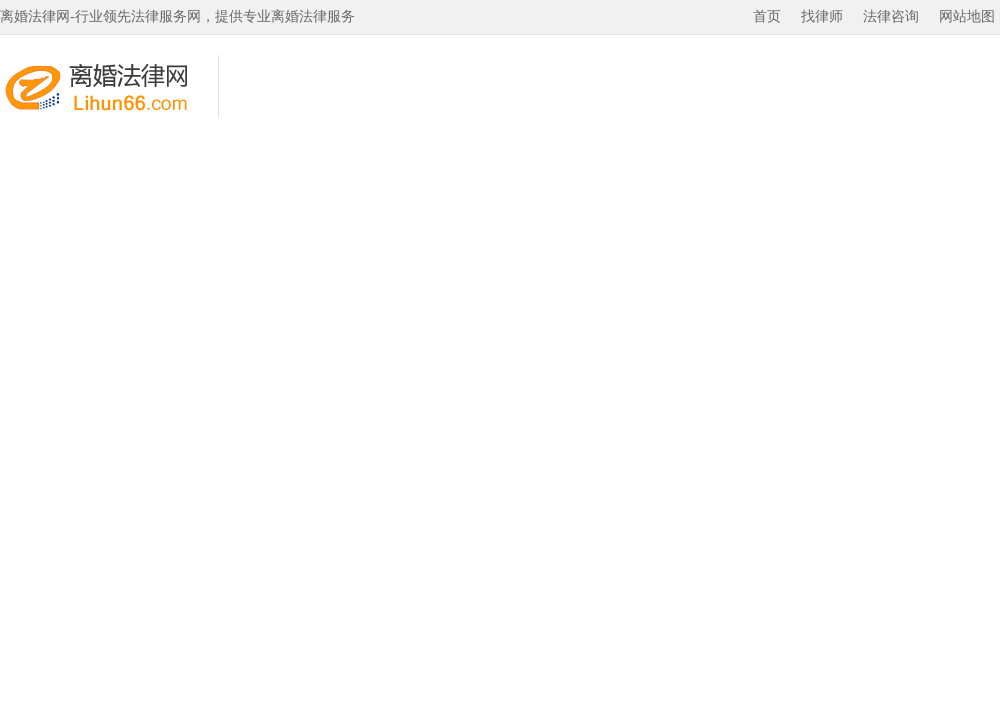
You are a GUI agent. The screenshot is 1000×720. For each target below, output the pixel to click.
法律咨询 (891, 16)
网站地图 (967, 16)
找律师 (822, 16)
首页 (767, 16)
